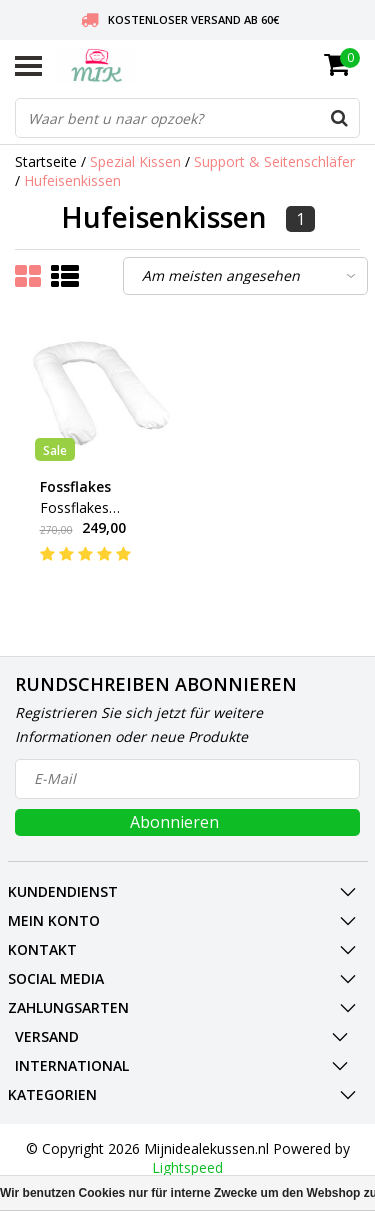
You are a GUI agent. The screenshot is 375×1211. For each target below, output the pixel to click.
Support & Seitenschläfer (274, 161)
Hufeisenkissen (72, 180)
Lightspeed (187, 1167)
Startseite (46, 161)
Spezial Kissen (135, 161)
